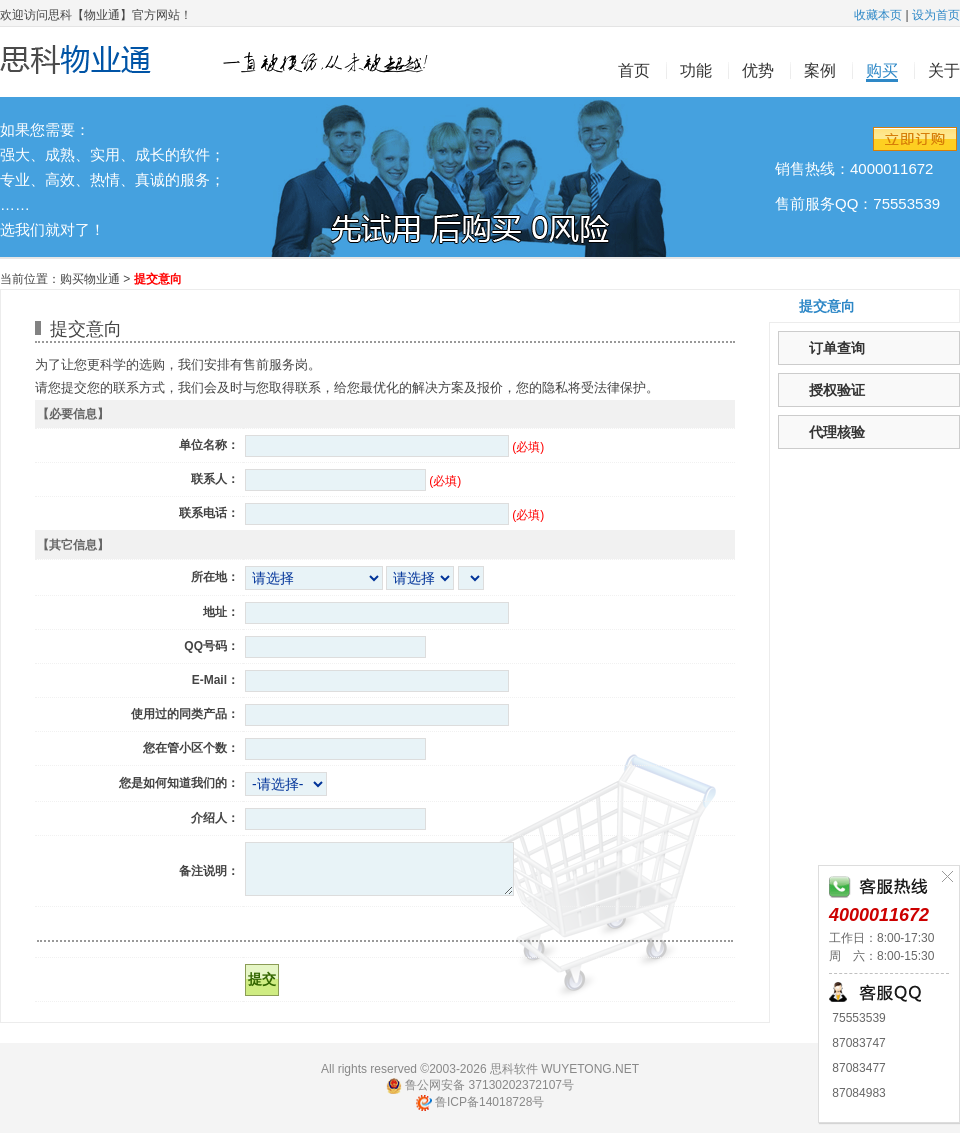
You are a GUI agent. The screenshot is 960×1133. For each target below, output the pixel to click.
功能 (696, 70)
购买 (882, 70)
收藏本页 (878, 15)
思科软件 (514, 1069)
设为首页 (936, 15)
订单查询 (837, 348)
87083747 (857, 1043)
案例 (820, 70)
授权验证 (837, 390)
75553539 (857, 1018)
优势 (758, 70)
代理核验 (837, 432)
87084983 (857, 1093)
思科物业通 (225, 62)
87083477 (857, 1068)
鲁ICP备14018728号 (480, 1102)
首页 (634, 70)
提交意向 (827, 306)
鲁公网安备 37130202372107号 (480, 1086)
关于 (944, 70)
